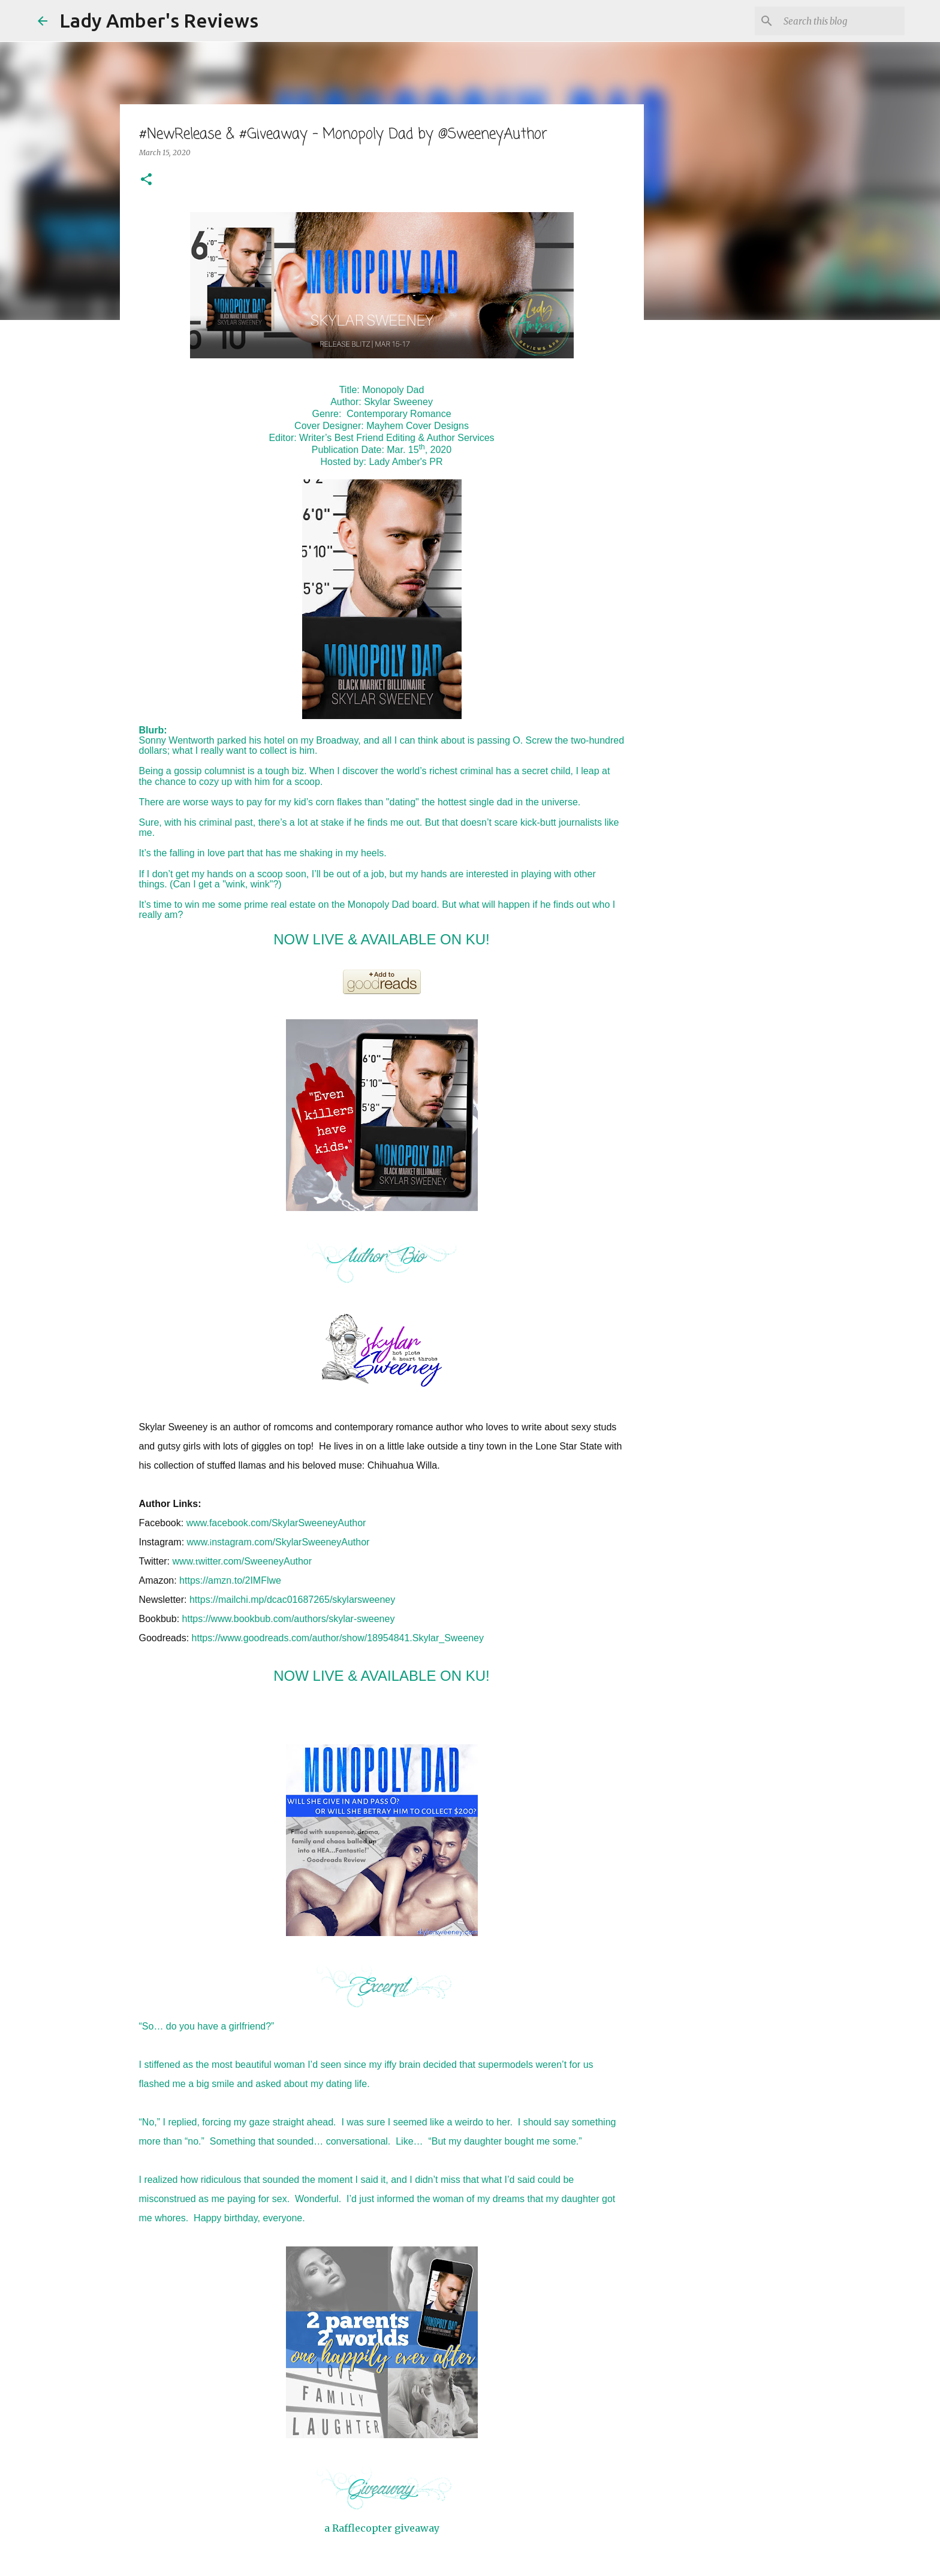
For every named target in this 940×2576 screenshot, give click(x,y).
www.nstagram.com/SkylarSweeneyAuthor (278, 1542)
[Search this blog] (842, 21)
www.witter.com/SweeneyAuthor (242, 1561)
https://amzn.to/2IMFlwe (230, 1580)
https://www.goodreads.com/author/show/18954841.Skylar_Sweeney (338, 1638)
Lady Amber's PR (405, 462)
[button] (146, 180)
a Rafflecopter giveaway (381, 2528)
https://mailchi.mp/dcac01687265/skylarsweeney (292, 1599)
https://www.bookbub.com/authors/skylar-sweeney (288, 1619)
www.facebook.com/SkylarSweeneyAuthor (276, 1523)
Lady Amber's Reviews (158, 20)
